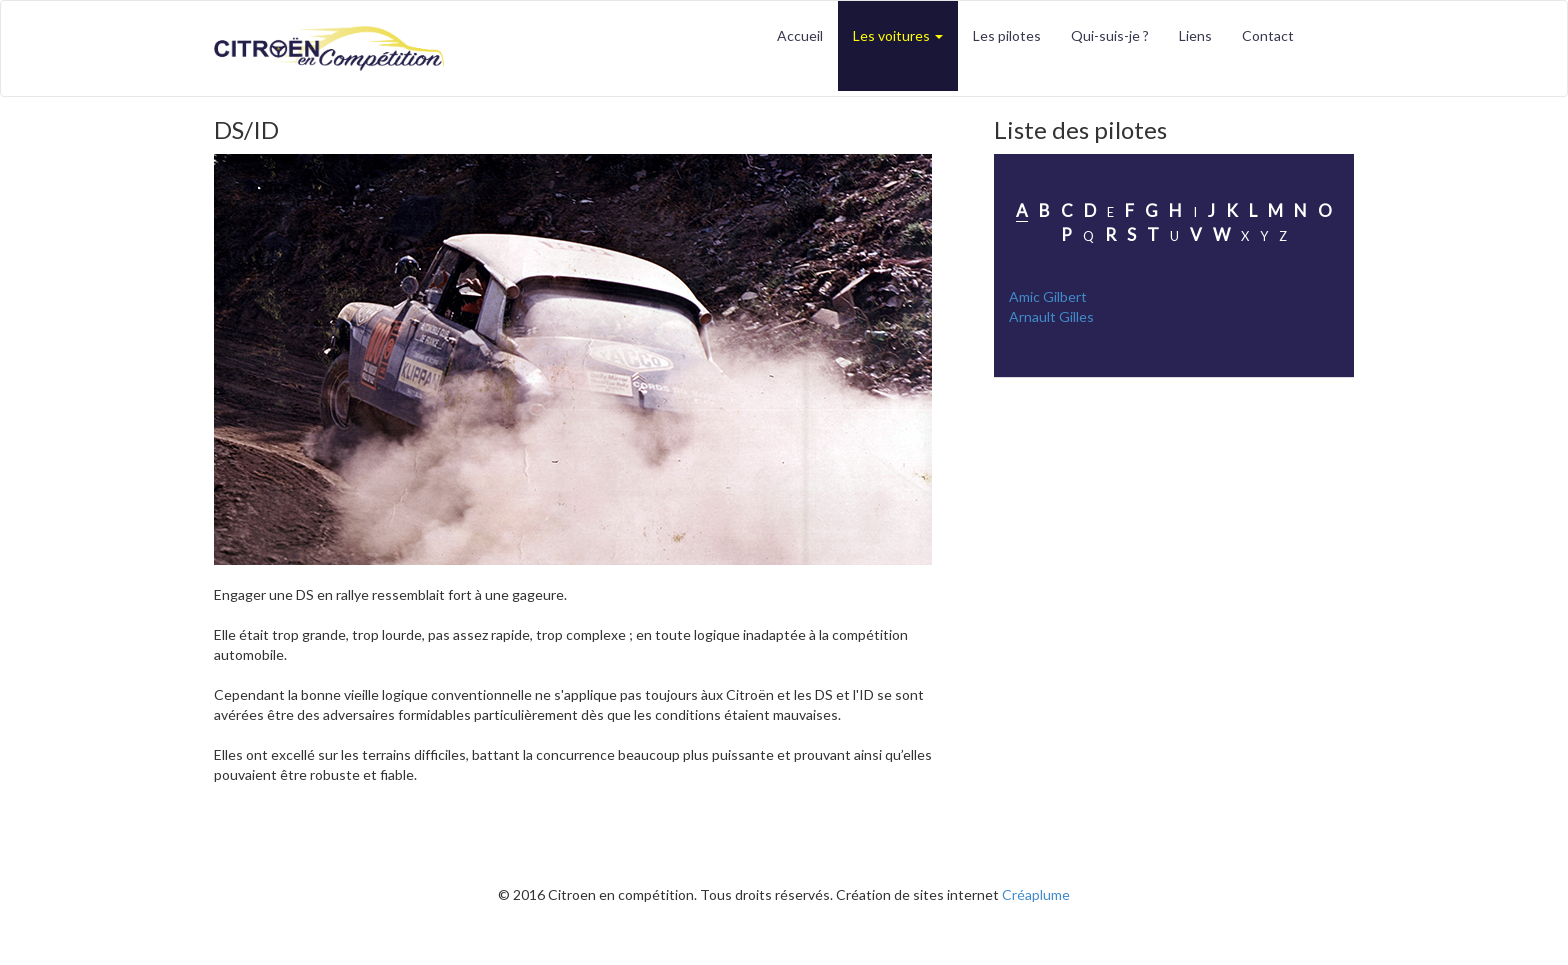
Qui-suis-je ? (1110, 35)
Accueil (800, 35)
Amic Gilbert (1048, 296)
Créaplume (1036, 894)
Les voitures (898, 35)
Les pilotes (1007, 35)
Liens (1195, 35)
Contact (1268, 35)
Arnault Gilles (1051, 316)
